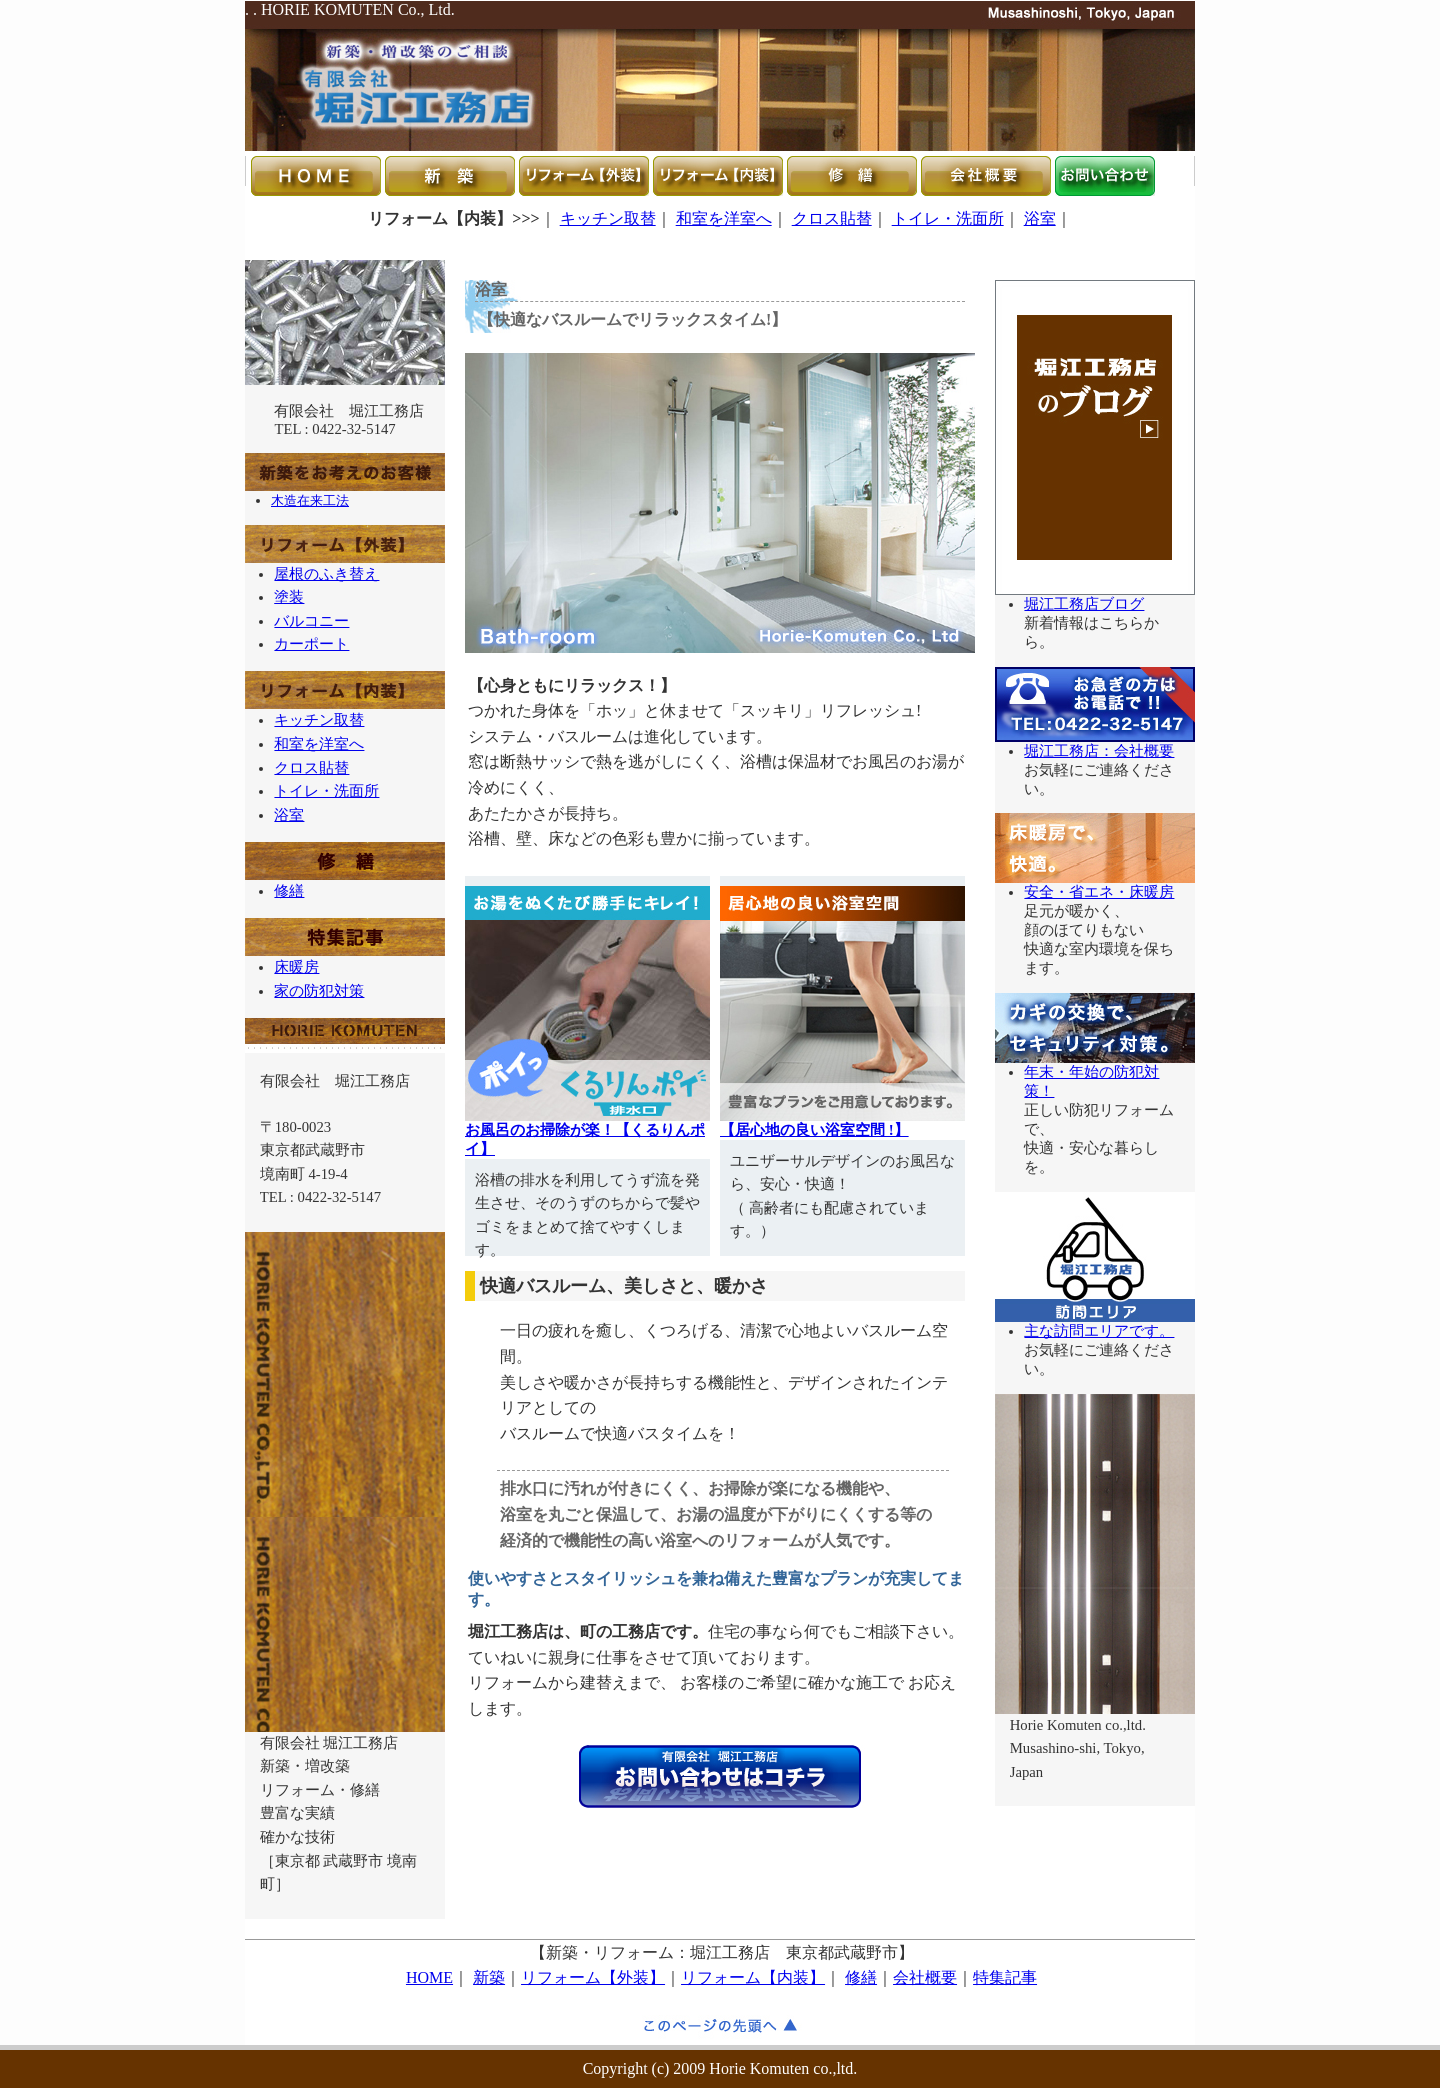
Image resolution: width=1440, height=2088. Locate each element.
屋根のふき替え (326, 574)
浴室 (1040, 218)
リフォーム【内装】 (753, 1977)
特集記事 (1005, 1977)
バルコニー (311, 621)
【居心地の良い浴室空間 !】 (814, 1130)
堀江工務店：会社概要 (1099, 751)
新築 (489, 1977)
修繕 (289, 891)
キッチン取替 (608, 218)
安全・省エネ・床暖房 (1099, 892)
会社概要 (925, 1977)
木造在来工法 (310, 500)
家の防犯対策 (319, 991)
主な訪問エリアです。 (1099, 1331)
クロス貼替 (832, 218)
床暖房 (296, 967)
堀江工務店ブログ (1084, 604)
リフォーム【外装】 (593, 1977)
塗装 (289, 597)
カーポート (311, 644)
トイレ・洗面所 (948, 218)
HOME (429, 1977)
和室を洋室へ (724, 218)
